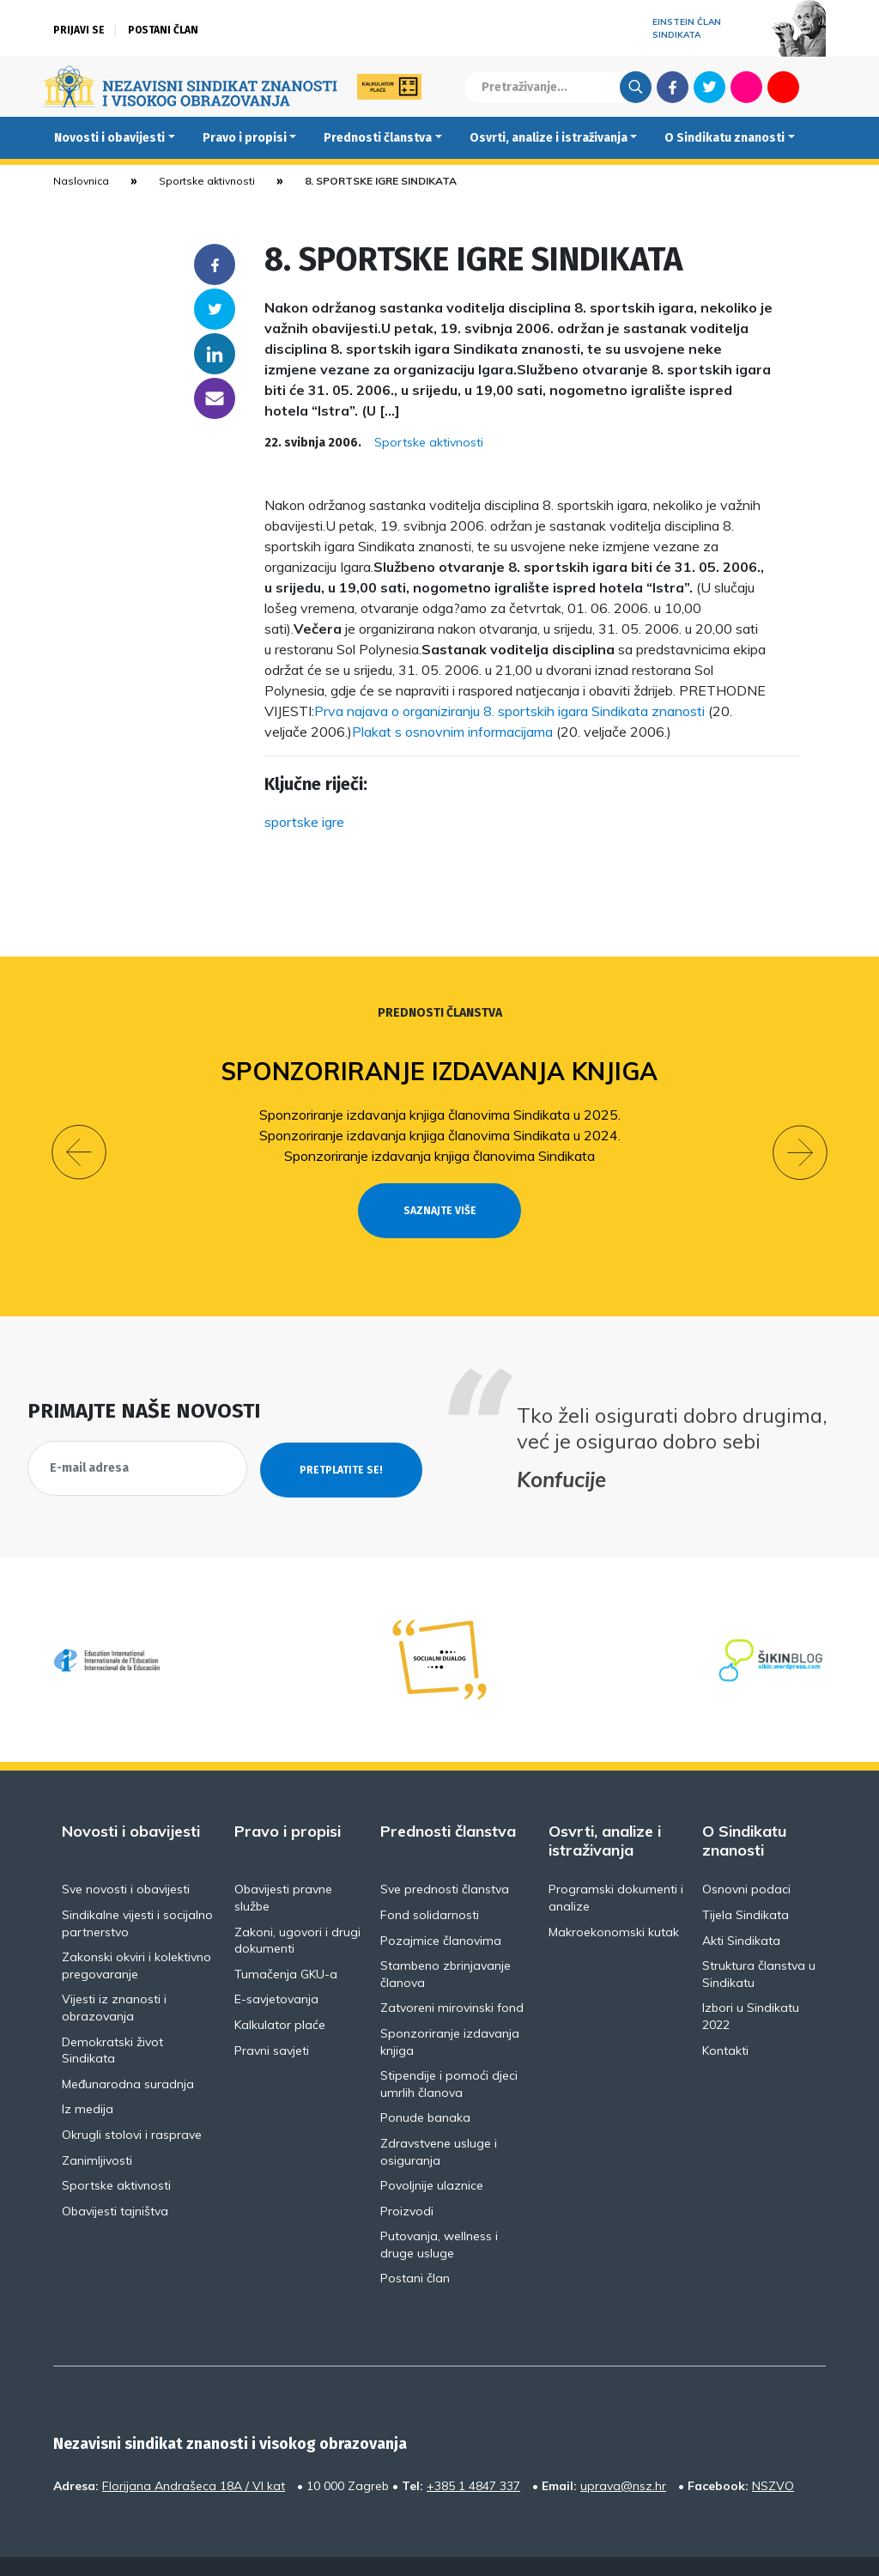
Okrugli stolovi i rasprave (132, 2103)
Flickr (746, 86)
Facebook (672, 86)
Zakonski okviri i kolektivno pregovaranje (136, 1934)
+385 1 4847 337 (473, 2455)
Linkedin (214, 353)
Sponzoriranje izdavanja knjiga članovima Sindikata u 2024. (440, 1135)
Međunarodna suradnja (128, 2052)
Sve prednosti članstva (444, 1858)
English (820, 86)
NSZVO (773, 2455)
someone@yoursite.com (214, 398)
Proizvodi (406, 2179)
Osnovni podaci (746, 1858)
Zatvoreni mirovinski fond (452, 1976)
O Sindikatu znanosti (724, 138)
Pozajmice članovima (440, 1909)
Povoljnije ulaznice (431, 2154)
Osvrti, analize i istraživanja (548, 138)
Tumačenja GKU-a (285, 1942)
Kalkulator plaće (279, 1994)
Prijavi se (79, 30)
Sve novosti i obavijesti (126, 1858)
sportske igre (304, 821)
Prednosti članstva (378, 138)
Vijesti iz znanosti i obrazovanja (114, 1976)
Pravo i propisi (245, 138)
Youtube (783, 86)
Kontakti (725, 2018)
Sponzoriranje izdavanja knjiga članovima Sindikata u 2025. (440, 1114)
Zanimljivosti (97, 2128)
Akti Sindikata (741, 1909)
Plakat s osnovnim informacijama (452, 731)
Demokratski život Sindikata (112, 2018)
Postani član (163, 30)
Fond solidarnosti (429, 1884)
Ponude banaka (425, 2086)
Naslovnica (81, 180)
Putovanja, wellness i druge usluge (439, 2213)
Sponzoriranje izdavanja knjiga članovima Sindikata (439, 1155)
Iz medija (87, 2078)
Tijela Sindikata (745, 1884)
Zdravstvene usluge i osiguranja (438, 2121)
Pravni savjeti (271, 2018)
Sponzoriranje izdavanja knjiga (439, 1071)
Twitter (709, 86)
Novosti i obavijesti (109, 138)
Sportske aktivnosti (207, 180)
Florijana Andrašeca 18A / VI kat (193, 2455)
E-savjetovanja (276, 1968)
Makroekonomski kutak (614, 1900)
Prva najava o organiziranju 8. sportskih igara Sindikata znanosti (509, 711)
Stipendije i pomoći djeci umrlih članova (449, 2053)
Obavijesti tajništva (115, 2179)
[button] (79, 1136)
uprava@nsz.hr (623, 2455)
